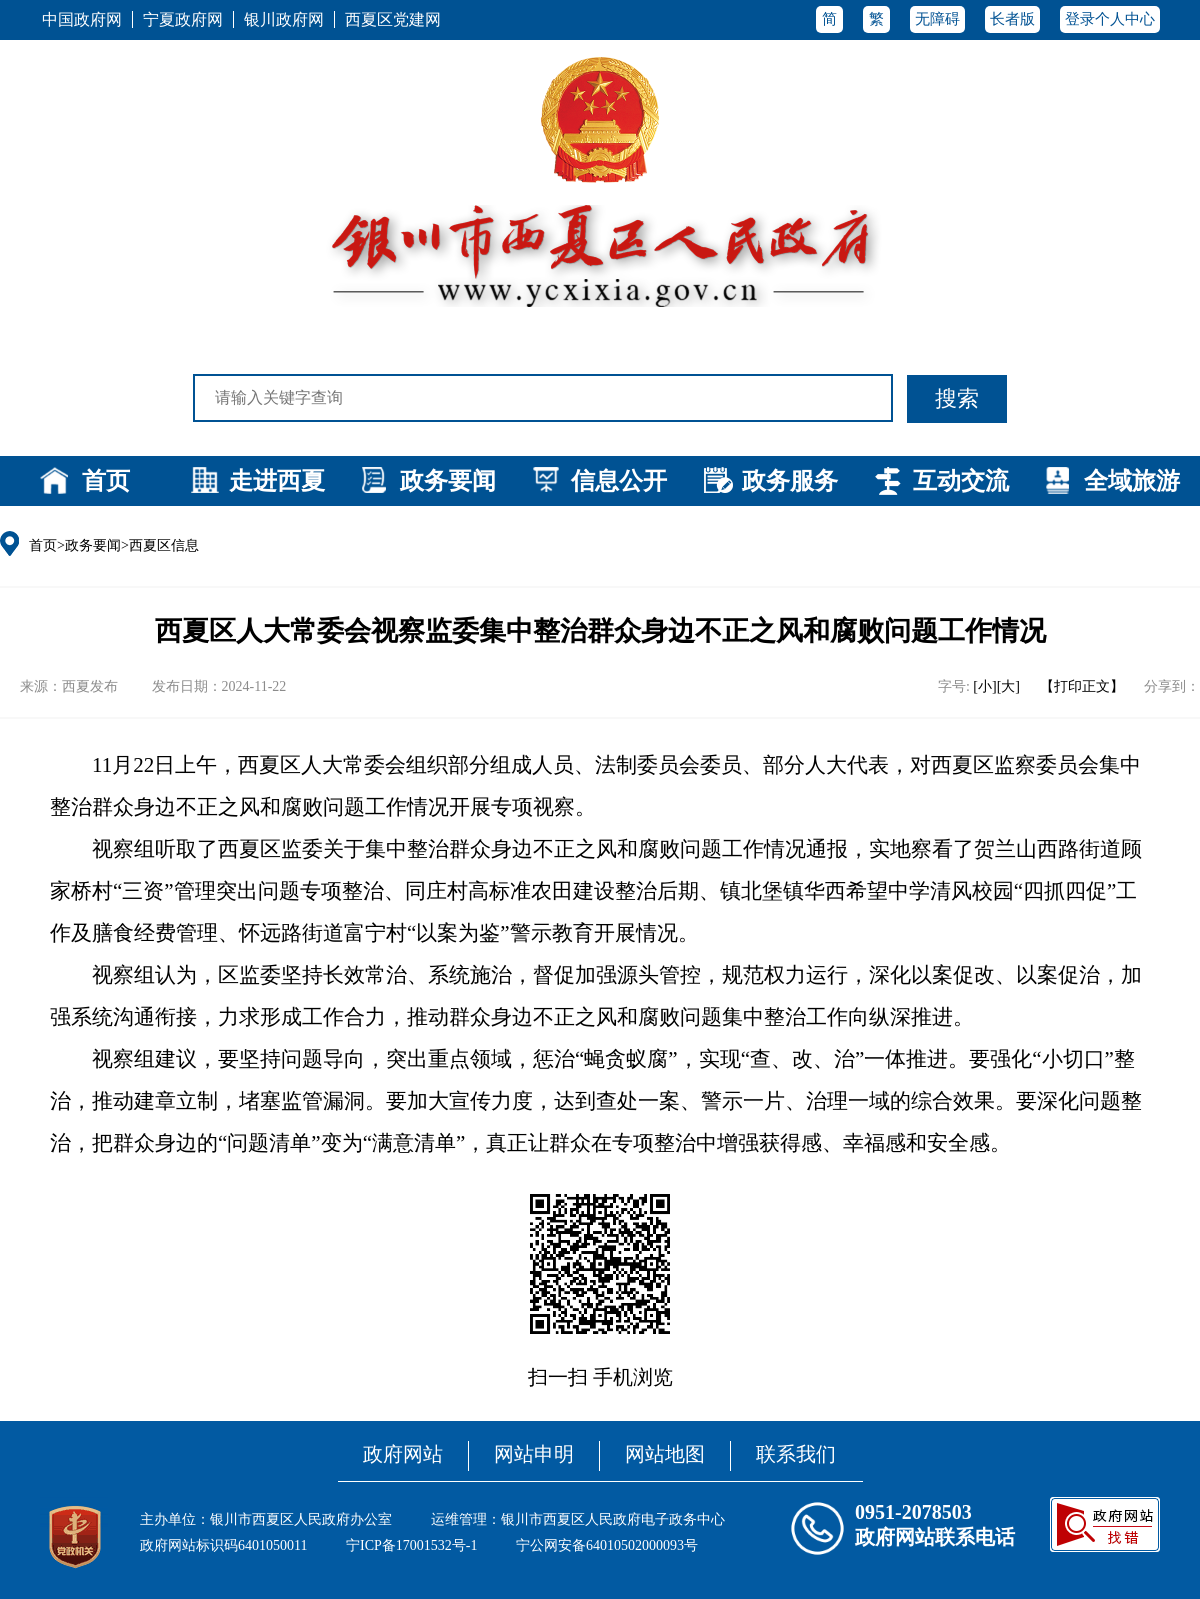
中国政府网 (82, 19)
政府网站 (403, 1454)
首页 (106, 481)
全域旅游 (1132, 481)
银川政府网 (284, 19)
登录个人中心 (1110, 19)
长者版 (1012, 19)
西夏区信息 (164, 545)
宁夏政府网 (183, 19)
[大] (1008, 686)
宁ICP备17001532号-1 (411, 1545)
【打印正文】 (1082, 686)
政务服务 (790, 481)
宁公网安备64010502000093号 (607, 1545)
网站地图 (665, 1454)
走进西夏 (277, 481)
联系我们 (796, 1454)
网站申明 (534, 1454)
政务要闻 (448, 481)
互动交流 (961, 481)
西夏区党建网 (393, 19)
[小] (984, 686)
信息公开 (619, 481)
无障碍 (937, 19)
